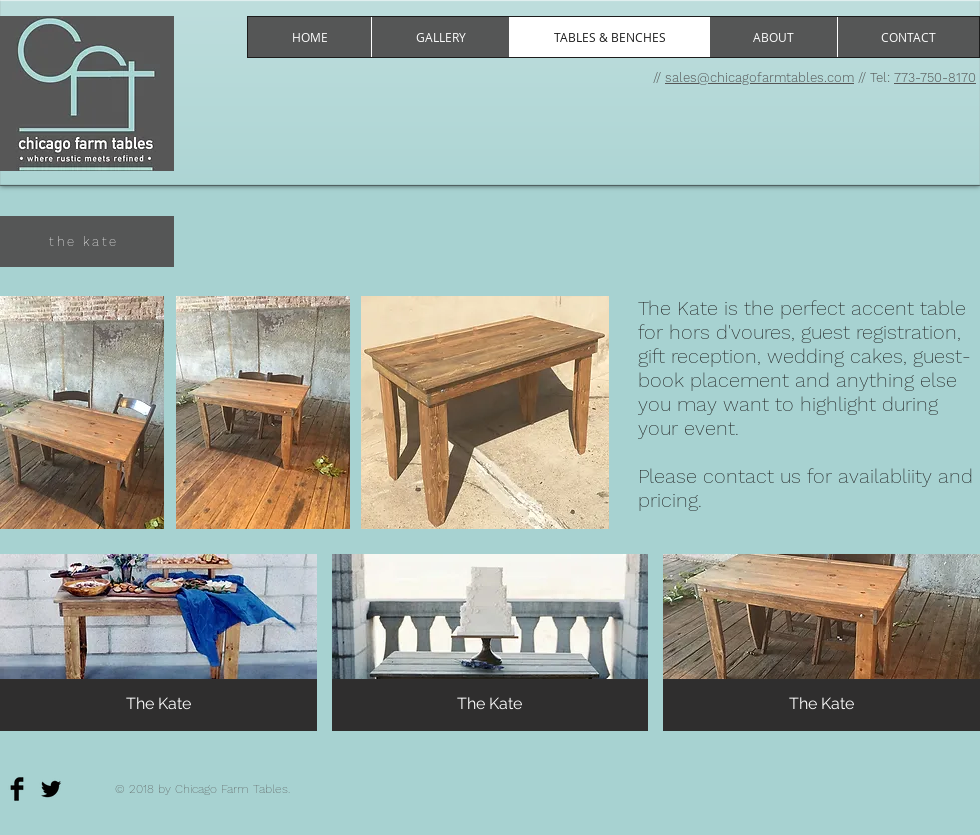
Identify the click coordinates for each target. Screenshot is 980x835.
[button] (158, 642)
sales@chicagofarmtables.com (759, 77)
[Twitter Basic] (51, 789)
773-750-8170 (935, 77)
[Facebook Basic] (17, 789)
